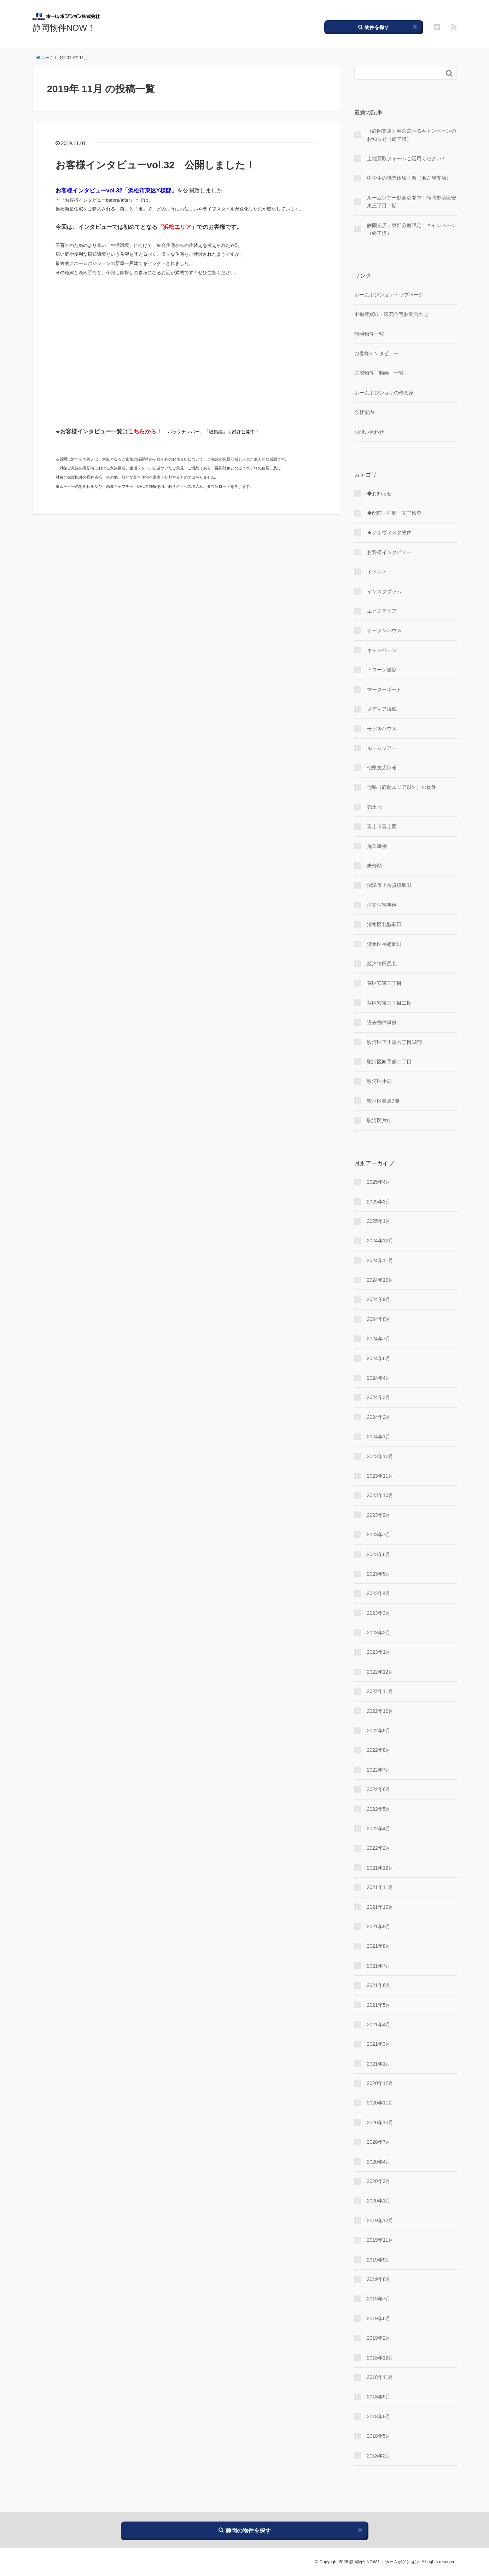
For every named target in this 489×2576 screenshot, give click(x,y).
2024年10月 (380, 1280)
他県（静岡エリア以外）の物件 (401, 787)
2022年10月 (380, 1711)
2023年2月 (379, 1632)
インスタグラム (384, 591)
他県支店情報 (382, 767)
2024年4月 (379, 1378)
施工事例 (377, 846)
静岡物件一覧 (369, 334)
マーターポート (384, 689)
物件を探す (373, 27)
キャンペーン (382, 650)
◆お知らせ (379, 493)
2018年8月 (379, 2416)
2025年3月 (379, 1202)
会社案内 (364, 412)
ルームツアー (382, 748)
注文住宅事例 (382, 905)
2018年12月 (380, 2358)
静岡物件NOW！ (64, 28)
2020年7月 (379, 2142)
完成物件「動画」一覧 (379, 373)
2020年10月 (380, 2122)
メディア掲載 (382, 709)
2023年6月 (379, 1554)
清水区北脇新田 (384, 924)
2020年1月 (379, 2201)
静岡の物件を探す (245, 2530)
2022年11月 (380, 1691)
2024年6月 (379, 1358)
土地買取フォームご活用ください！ (406, 158)
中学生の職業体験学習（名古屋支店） (409, 178)
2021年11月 (380, 1887)
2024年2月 (379, 1417)
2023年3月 (379, 1613)
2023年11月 (380, 1476)
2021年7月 (379, 1966)
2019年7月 (379, 2298)
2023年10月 (380, 1495)
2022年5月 (379, 1809)
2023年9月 (379, 1515)
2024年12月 (380, 1240)
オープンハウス (384, 630)
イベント (377, 571)
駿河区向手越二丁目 (389, 1061)
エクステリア (382, 611)
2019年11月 (380, 2240)
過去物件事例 (382, 1022)
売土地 (374, 807)
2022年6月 (379, 1789)
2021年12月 (380, 1868)
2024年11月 (380, 1260)
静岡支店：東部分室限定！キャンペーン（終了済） (411, 229)
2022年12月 (380, 1672)
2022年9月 (379, 1730)
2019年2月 (379, 2338)
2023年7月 (379, 1534)
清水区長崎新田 (384, 944)
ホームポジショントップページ (389, 295)
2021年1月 (379, 2064)
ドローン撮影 (382, 669)
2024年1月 (379, 1436)
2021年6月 (379, 1985)
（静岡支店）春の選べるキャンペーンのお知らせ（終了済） (411, 134)
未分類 (374, 865)
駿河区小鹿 (379, 1081)
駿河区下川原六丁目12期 (394, 1042)
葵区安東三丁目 (384, 983)
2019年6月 (379, 2318)
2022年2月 (379, 1848)
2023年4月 (379, 1593)
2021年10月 (380, 1907)
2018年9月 (379, 2396)
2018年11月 (380, 2377)
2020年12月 (380, 2083)
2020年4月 (379, 2162)
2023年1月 (379, 1652)
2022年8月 (379, 1750)
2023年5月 (379, 1574)
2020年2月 (379, 2181)
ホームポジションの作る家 (384, 392)
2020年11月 (380, 2103)
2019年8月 (379, 2279)
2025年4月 (379, 1182)
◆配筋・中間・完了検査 (394, 513)
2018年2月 (379, 2456)
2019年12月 (380, 2220)
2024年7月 (379, 1338)
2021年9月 (379, 1926)
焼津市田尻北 (382, 963)
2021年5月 (379, 2005)
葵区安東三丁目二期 (389, 1003)
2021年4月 (379, 2024)
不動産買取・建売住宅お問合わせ (391, 314)
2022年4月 (379, 1828)
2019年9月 (379, 2260)
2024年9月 (379, 1299)
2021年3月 (379, 2044)
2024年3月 (379, 1397)
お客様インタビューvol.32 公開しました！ (155, 165)
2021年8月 (379, 1946)
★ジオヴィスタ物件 (389, 532)
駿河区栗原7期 (383, 1101)
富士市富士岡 (382, 826)
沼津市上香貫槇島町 (389, 885)
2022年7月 (379, 1770)
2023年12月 (380, 1456)
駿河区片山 (379, 1120)
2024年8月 (379, 1319)
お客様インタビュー (376, 353)
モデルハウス (382, 728)
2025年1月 (379, 1221)
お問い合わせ (369, 432)
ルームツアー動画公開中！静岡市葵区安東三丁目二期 (411, 201)
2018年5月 (379, 2436)
